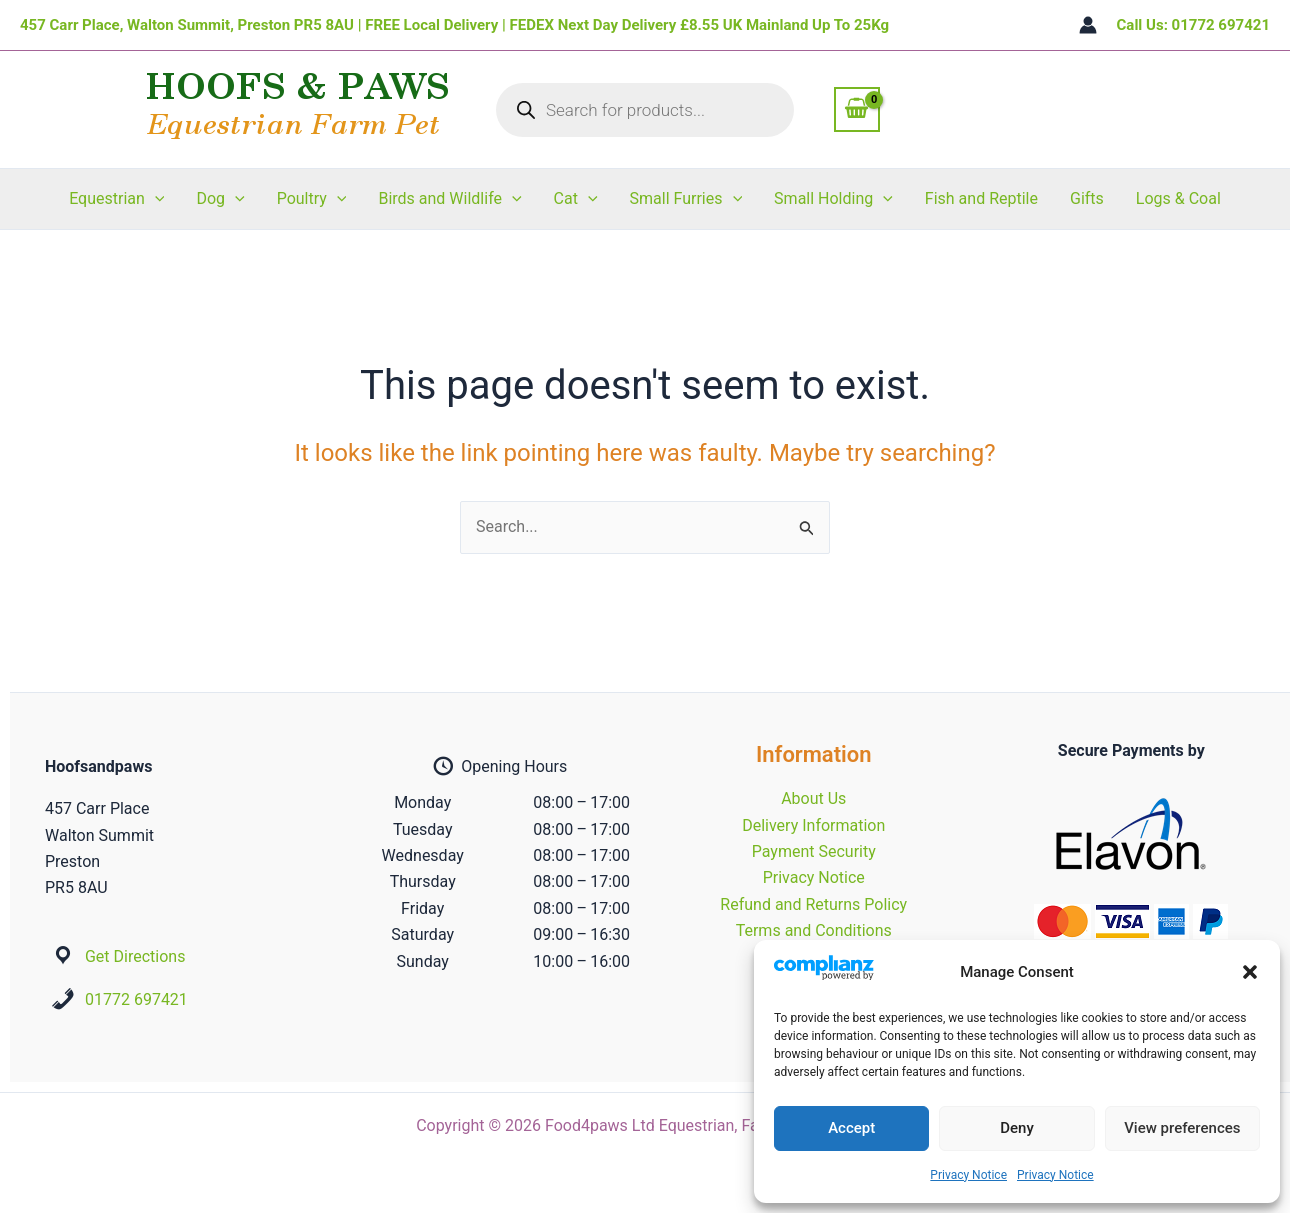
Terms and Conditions (814, 930)
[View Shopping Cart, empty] (857, 109)
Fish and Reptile (981, 198)
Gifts (1087, 198)
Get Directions (135, 956)
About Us (813, 798)
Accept (851, 1128)
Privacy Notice (968, 1175)
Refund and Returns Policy (813, 904)
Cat (576, 199)
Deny (1017, 1128)
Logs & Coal (1178, 198)
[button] (1250, 972)
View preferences (1182, 1128)
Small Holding (833, 199)
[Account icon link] (1088, 25)
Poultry (312, 199)
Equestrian (116, 199)
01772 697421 (136, 999)
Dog (220, 199)
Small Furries (686, 199)
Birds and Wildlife (449, 199)
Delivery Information (813, 825)
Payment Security (814, 851)
